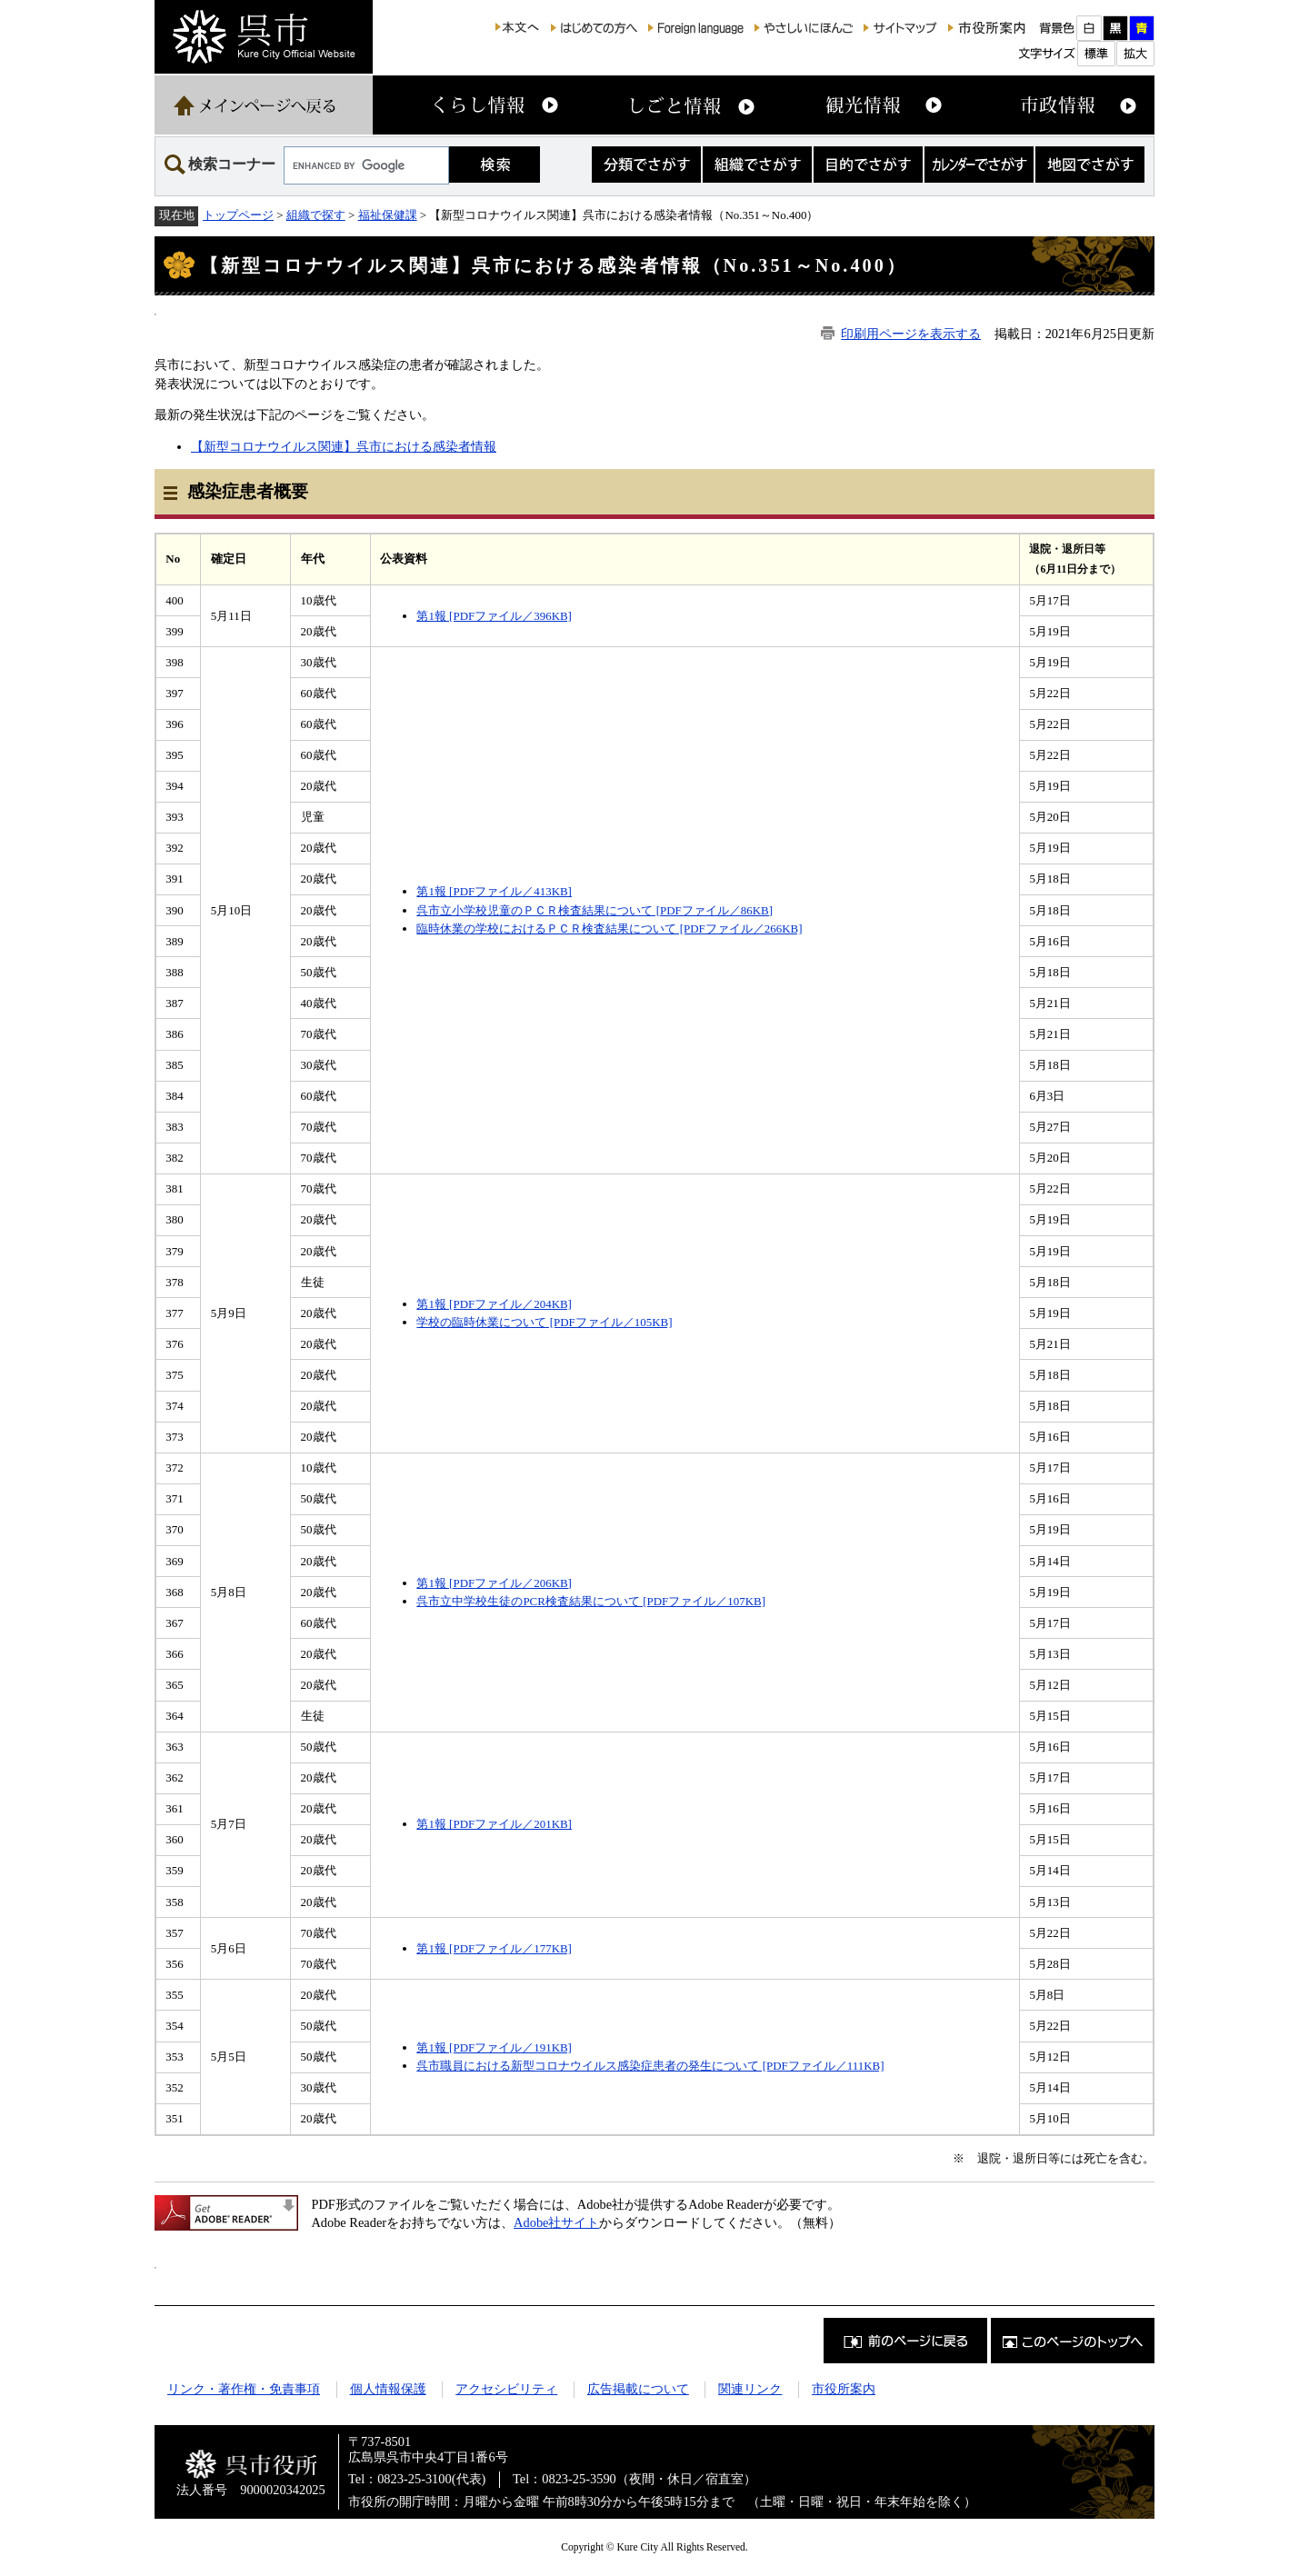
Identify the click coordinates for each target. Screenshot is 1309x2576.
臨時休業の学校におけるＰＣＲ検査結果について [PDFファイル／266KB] (609, 928)
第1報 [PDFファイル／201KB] (494, 1824)
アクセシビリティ (506, 2388)
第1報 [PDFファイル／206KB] (494, 1583)
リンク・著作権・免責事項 (243, 2388)
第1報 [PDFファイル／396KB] (494, 616)
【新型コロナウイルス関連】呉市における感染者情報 (343, 446)
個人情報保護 (388, 2388)
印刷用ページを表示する (911, 333)
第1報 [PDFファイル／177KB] (494, 1948)
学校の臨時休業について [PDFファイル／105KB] (544, 1322)
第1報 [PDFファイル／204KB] (494, 1304)
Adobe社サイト (556, 2222)
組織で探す (315, 215)
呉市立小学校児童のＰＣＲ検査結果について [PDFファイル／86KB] (594, 910)
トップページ (238, 215)
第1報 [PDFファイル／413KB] (494, 891)
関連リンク (750, 2388)
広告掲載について (638, 2388)
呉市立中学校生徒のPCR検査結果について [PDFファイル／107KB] (590, 1601)
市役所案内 (843, 2388)
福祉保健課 (387, 215)
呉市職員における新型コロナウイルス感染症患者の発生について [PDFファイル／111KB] (650, 2065)
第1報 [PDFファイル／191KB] (494, 2047)
